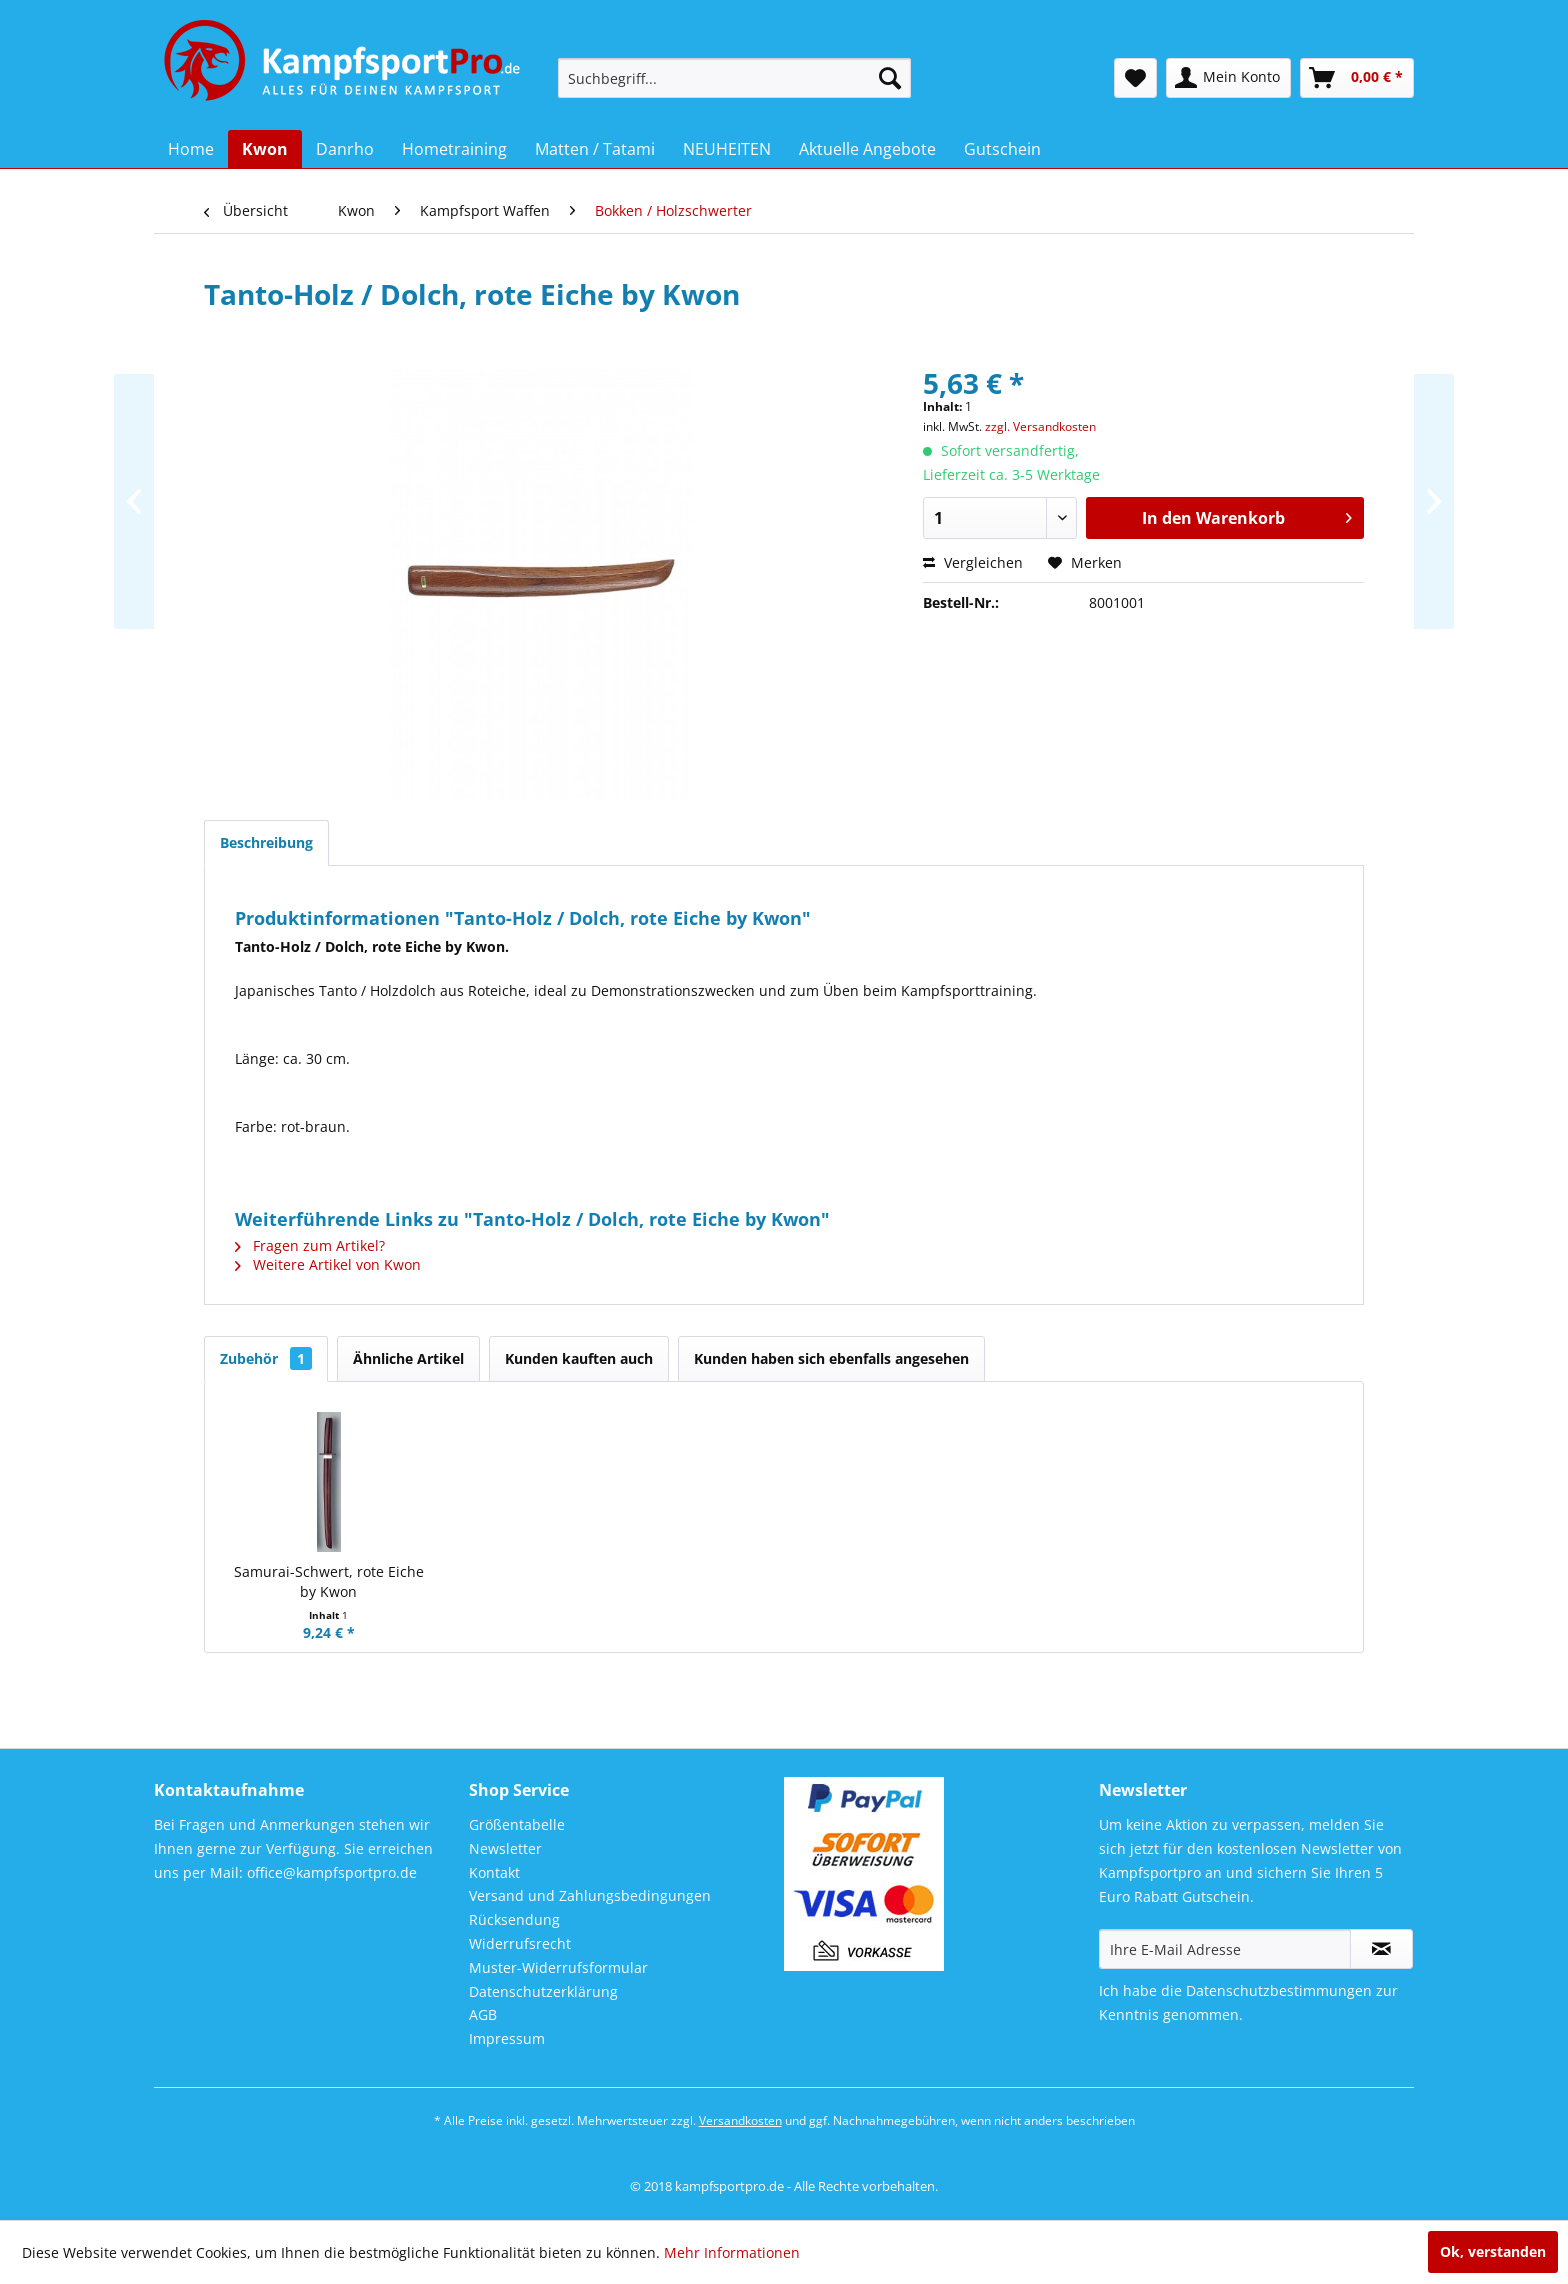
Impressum (507, 2038)
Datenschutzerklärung (543, 1991)
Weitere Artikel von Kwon (328, 1264)
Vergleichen (973, 562)
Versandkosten (740, 2120)
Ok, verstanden (1493, 2251)
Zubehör (266, 1358)
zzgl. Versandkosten (1040, 426)
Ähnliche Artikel (408, 1358)
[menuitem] (734, 78)
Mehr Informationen (732, 2252)
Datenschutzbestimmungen (1279, 1990)
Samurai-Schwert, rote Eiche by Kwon (329, 1581)
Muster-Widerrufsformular (558, 1967)
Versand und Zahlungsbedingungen (590, 1895)
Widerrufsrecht (520, 1943)
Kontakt (494, 1872)
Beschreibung (266, 842)
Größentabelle (517, 1824)
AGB (483, 2014)
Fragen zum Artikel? (310, 1245)
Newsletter (505, 1848)
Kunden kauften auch (579, 1358)
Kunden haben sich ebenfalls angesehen (831, 1358)
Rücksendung (514, 1919)
